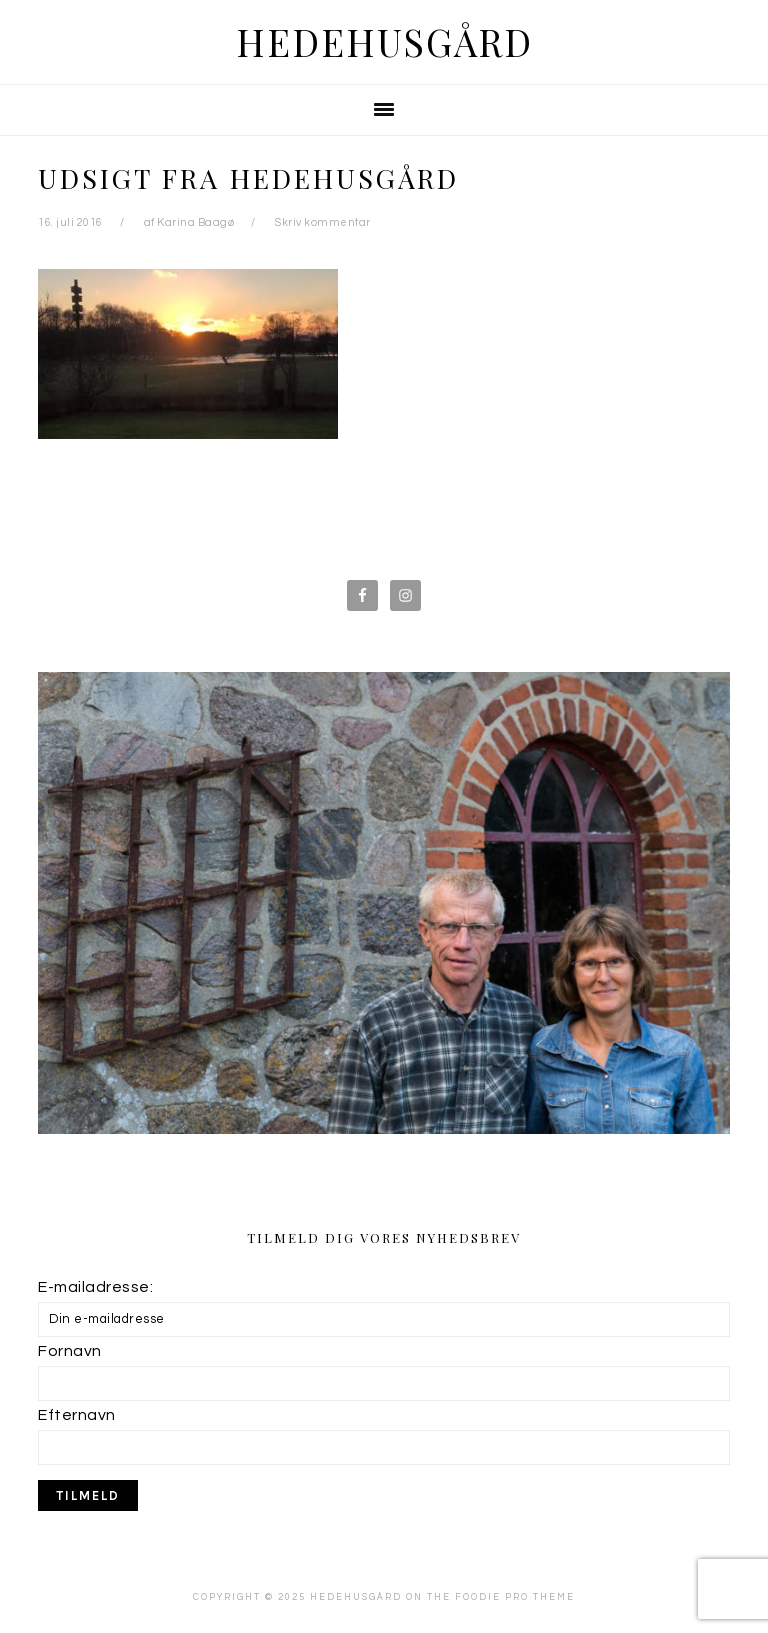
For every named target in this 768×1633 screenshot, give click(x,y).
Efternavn (77, 1415)
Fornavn (70, 1351)
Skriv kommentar (323, 222)
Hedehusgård (384, 41)
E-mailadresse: (95, 1287)
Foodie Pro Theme (515, 1597)
